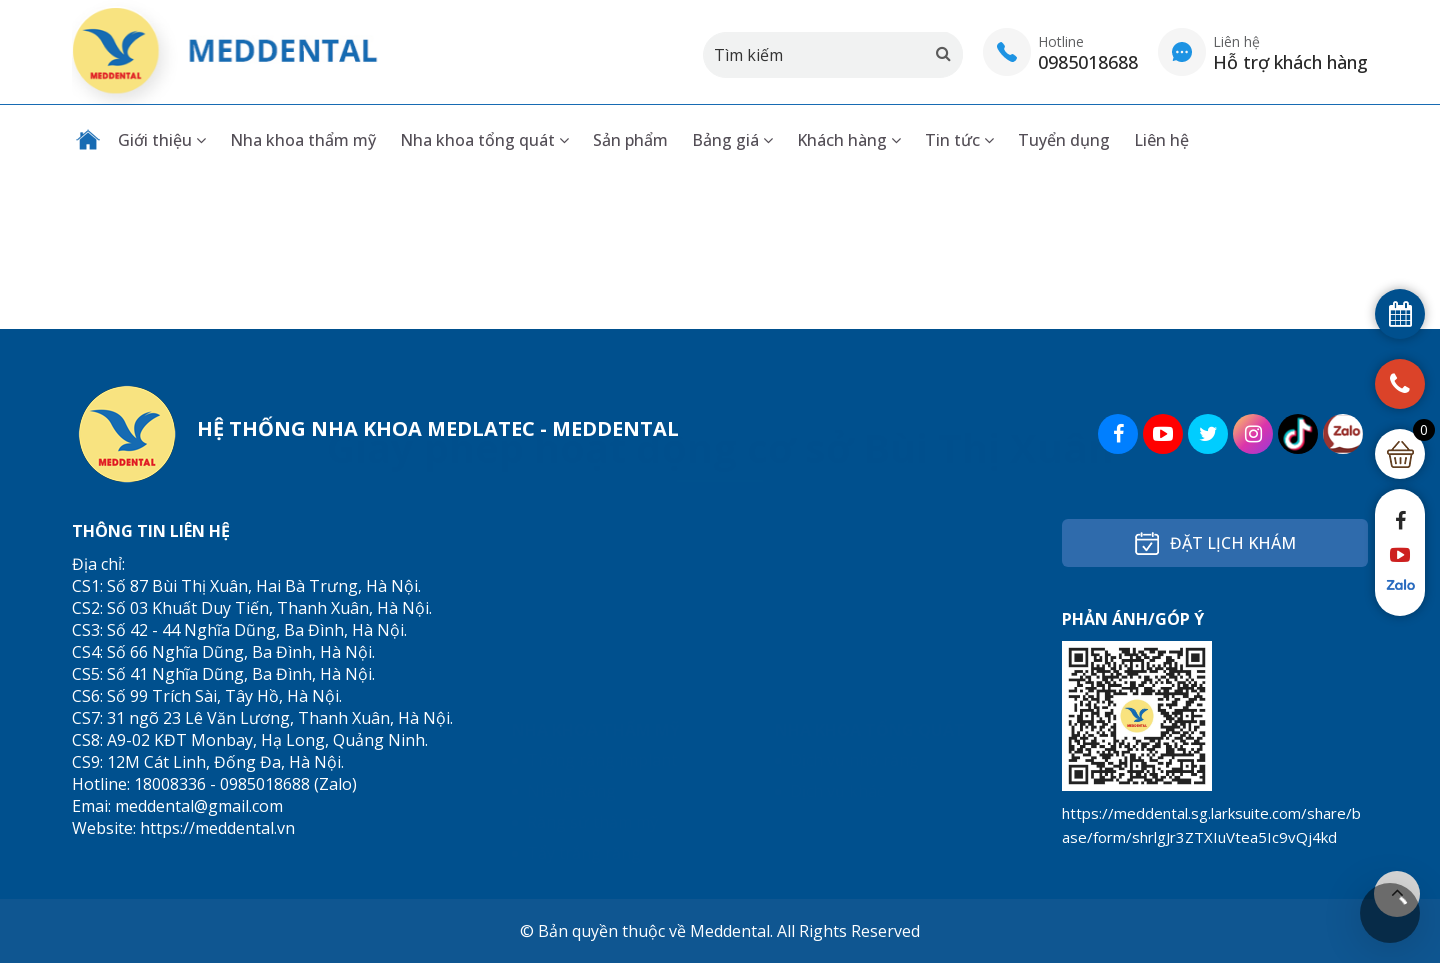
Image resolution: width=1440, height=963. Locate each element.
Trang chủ (88, 140)
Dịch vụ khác (837, 592)
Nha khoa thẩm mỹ (303, 140)
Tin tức (959, 140)
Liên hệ (1161, 140)
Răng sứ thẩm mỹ (592, 623)
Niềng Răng (571, 592)
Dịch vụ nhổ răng (854, 561)
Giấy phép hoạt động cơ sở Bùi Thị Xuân (720, 248)
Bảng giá (732, 140)
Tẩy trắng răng (584, 654)
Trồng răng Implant (602, 561)
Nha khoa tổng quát (484, 140)
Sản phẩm (630, 140)
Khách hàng (849, 140)
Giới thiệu (162, 140)
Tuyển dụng (1064, 140)
